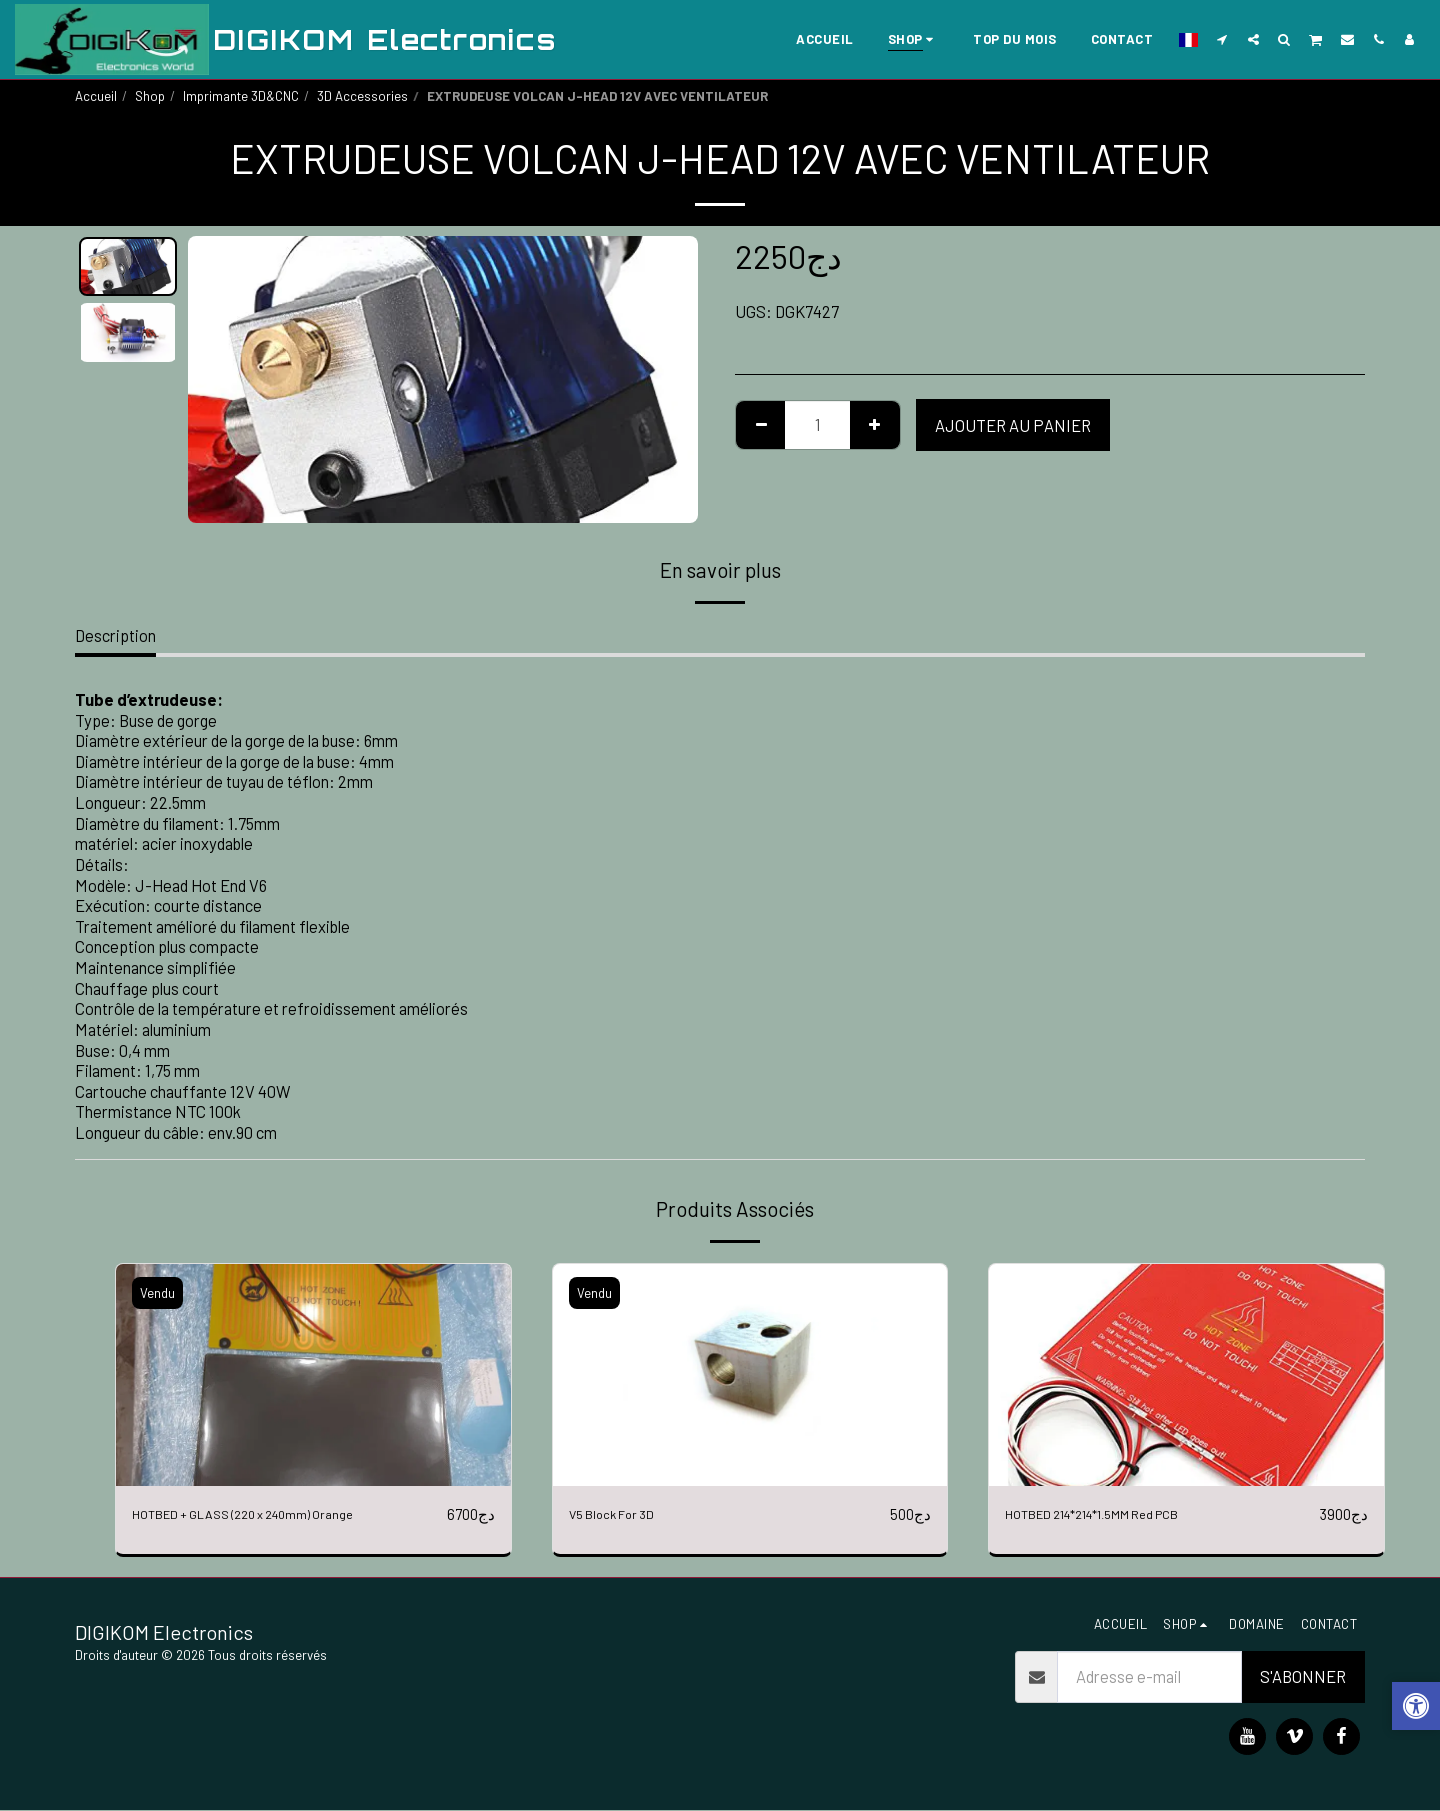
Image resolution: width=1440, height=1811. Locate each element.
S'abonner (1303, 1678)
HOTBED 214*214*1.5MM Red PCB (1122, 1514)
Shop (150, 96)
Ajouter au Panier (1013, 425)
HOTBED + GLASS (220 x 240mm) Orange (273, 1514)
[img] (313, 1375)
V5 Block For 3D (623, 1514)
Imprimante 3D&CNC (241, 96)
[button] (1222, 39)
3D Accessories (362, 96)
